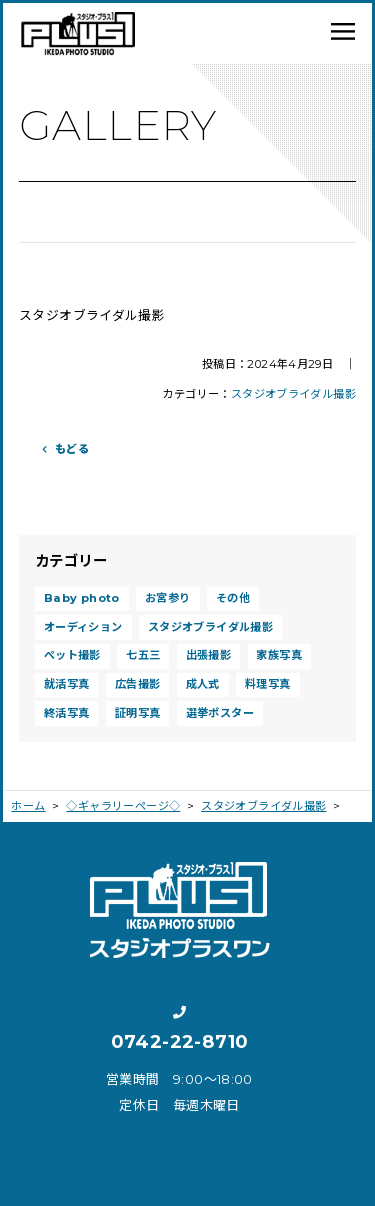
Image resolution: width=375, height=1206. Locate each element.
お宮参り (168, 598)
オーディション (83, 627)
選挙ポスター (220, 713)
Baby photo (82, 598)
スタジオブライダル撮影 (293, 394)
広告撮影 (138, 684)
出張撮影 (209, 655)
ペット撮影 (72, 655)
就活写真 (67, 684)
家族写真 (279, 655)
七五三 (143, 655)
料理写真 (268, 684)
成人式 (203, 684)
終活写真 (67, 713)
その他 (233, 598)
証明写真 (138, 713)
